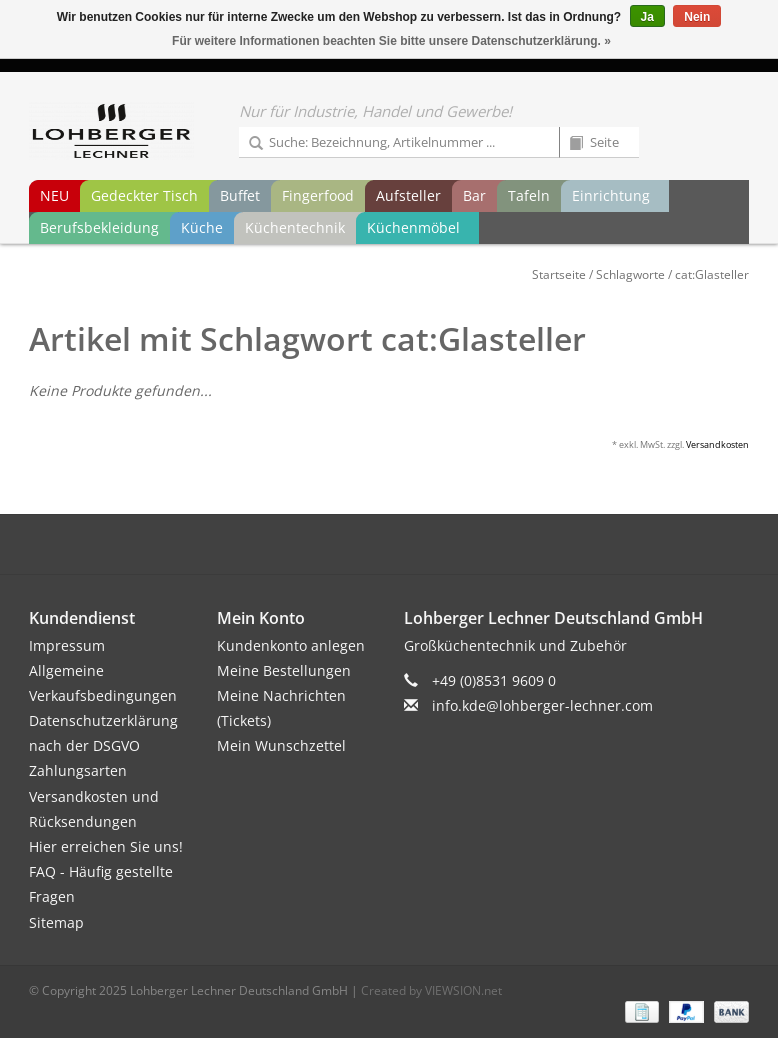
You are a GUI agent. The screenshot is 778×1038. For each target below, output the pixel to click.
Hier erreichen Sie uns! (106, 846)
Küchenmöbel (413, 227)
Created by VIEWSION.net (431, 990)
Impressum (67, 645)
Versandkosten (717, 444)
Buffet (240, 195)
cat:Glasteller (712, 274)
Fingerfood (318, 195)
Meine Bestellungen (284, 670)
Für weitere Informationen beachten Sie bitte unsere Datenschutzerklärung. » (391, 41)
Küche (202, 227)
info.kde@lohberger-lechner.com (542, 705)
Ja (647, 17)
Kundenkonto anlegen (291, 645)
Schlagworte (630, 274)
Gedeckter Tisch (144, 195)
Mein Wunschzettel (281, 745)
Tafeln (529, 195)
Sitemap (56, 922)
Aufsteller (408, 195)
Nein (697, 17)
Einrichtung (611, 195)
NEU (54, 195)
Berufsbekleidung (99, 227)
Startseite (559, 274)
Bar (474, 195)
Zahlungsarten (78, 770)
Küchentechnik (295, 227)
